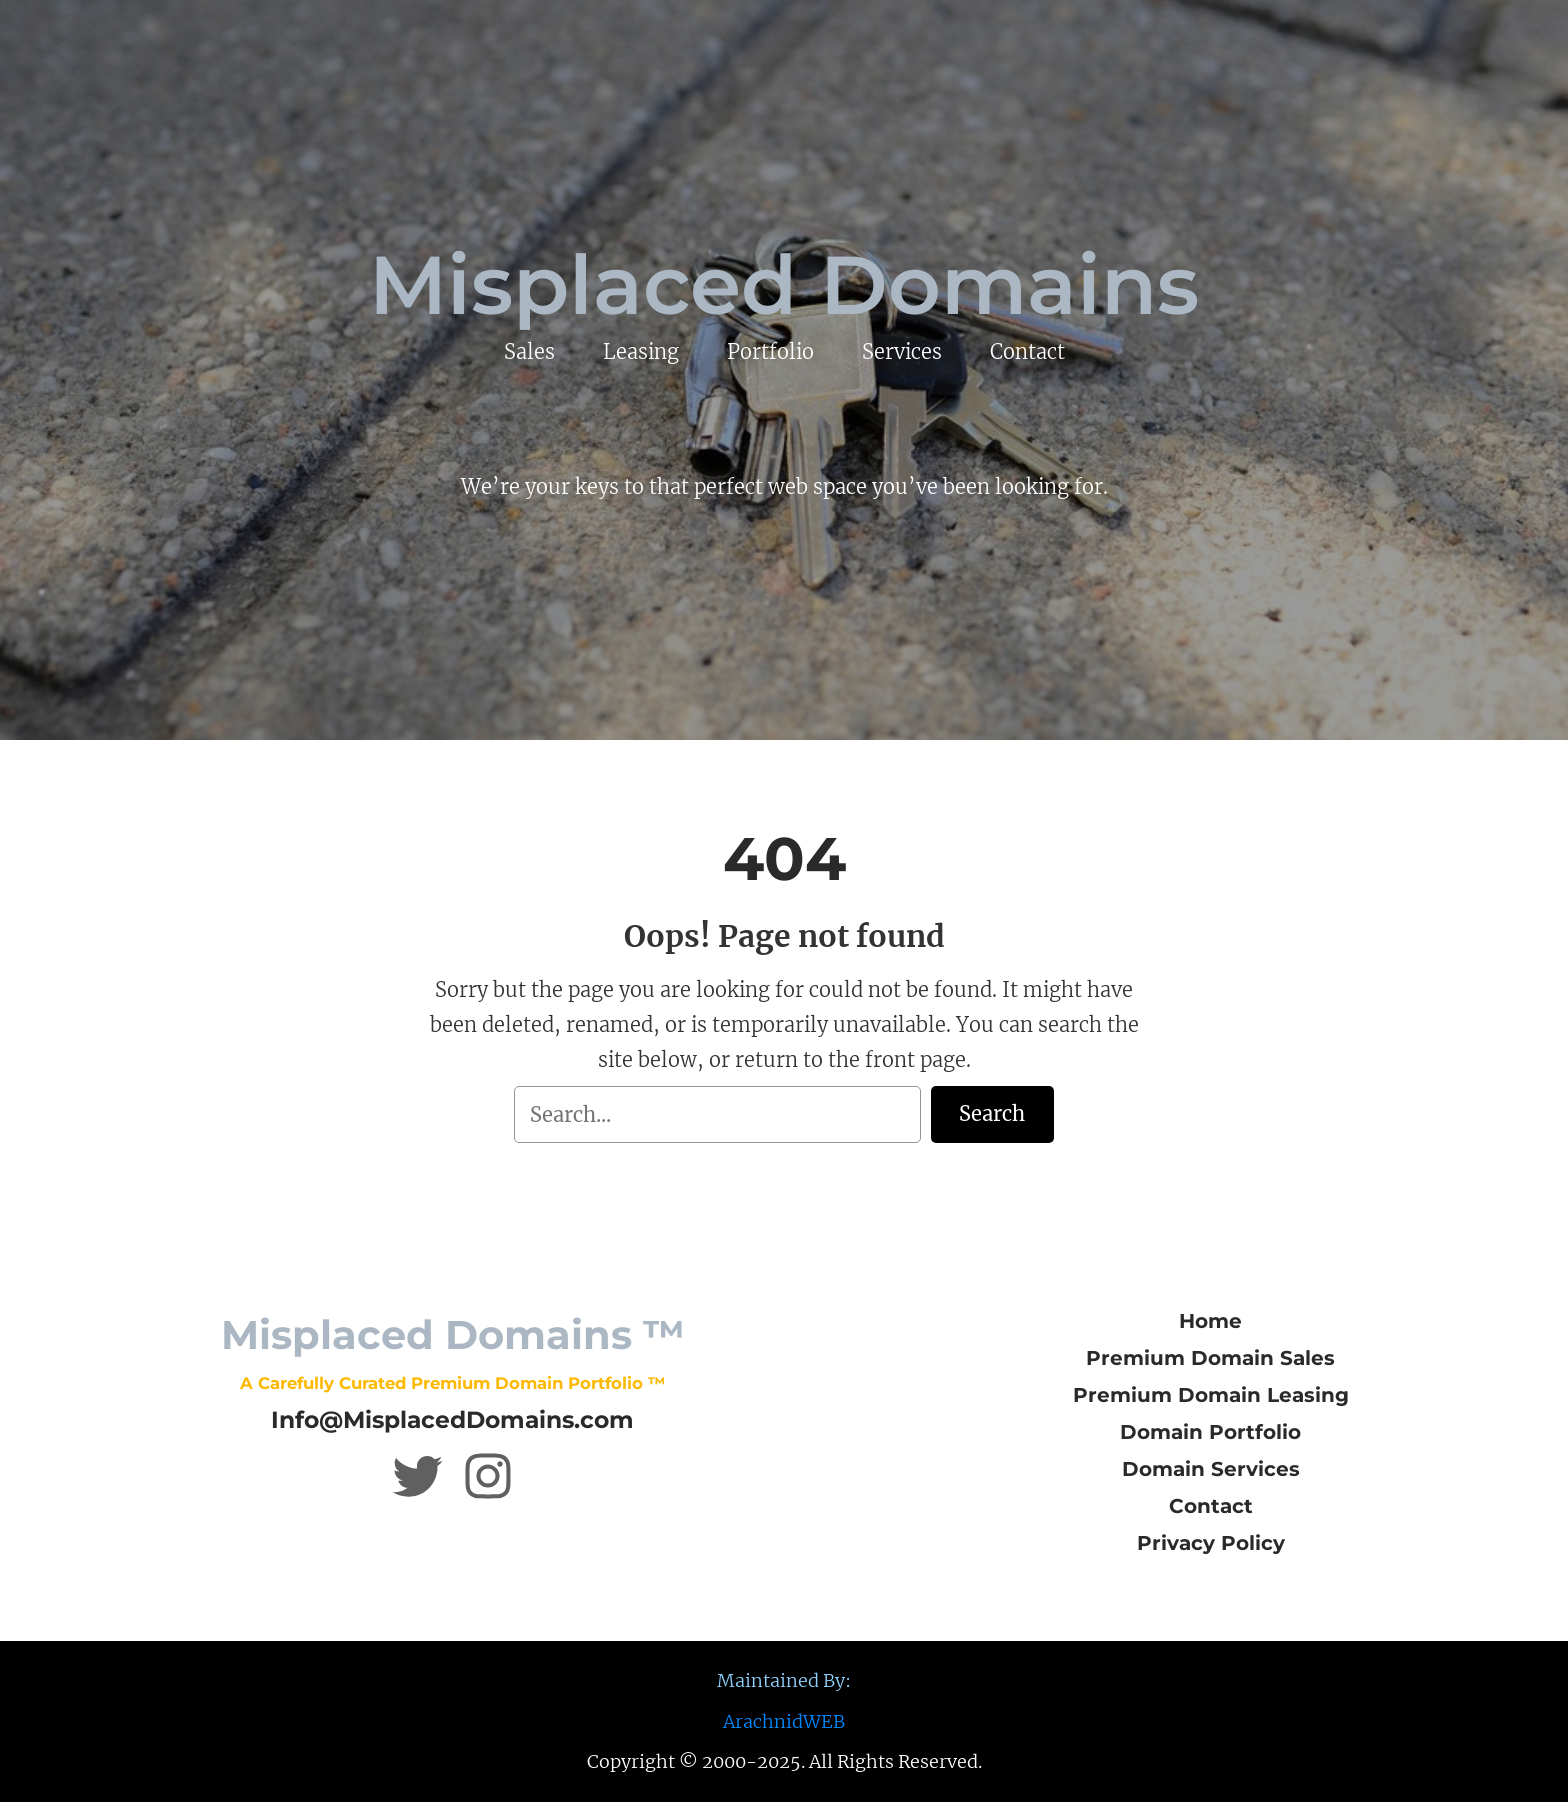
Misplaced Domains (784, 285)
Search (992, 1113)
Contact (1211, 1506)
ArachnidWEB (784, 1721)
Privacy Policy (1211, 1543)
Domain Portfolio (1210, 1432)
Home (1210, 1321)
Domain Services (1211, 1469)
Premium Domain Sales (1210, 1358)
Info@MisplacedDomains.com (452, 1419)
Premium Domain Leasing (1211, 1395)
